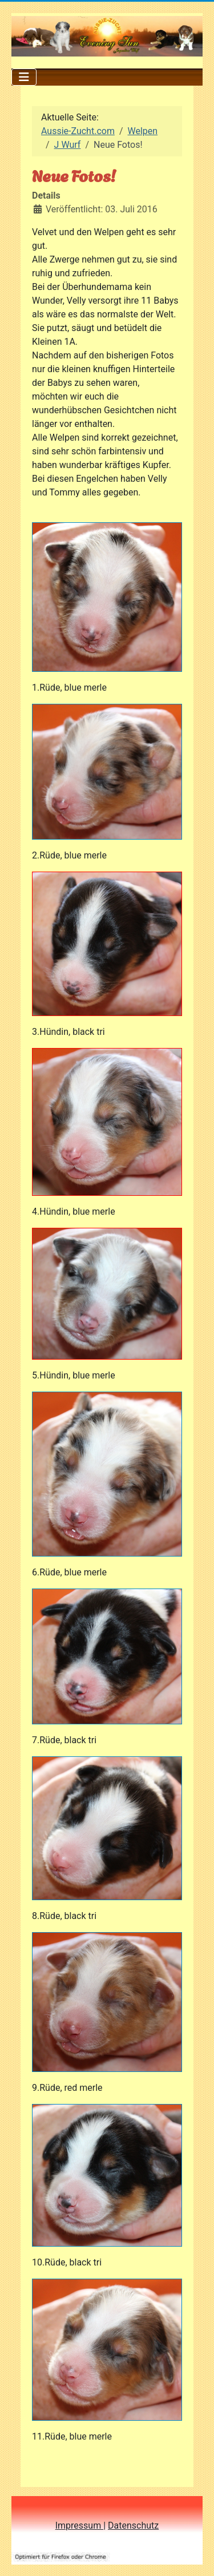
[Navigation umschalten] (24, 77)
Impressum (79, 2525)
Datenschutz (133, 2525)
